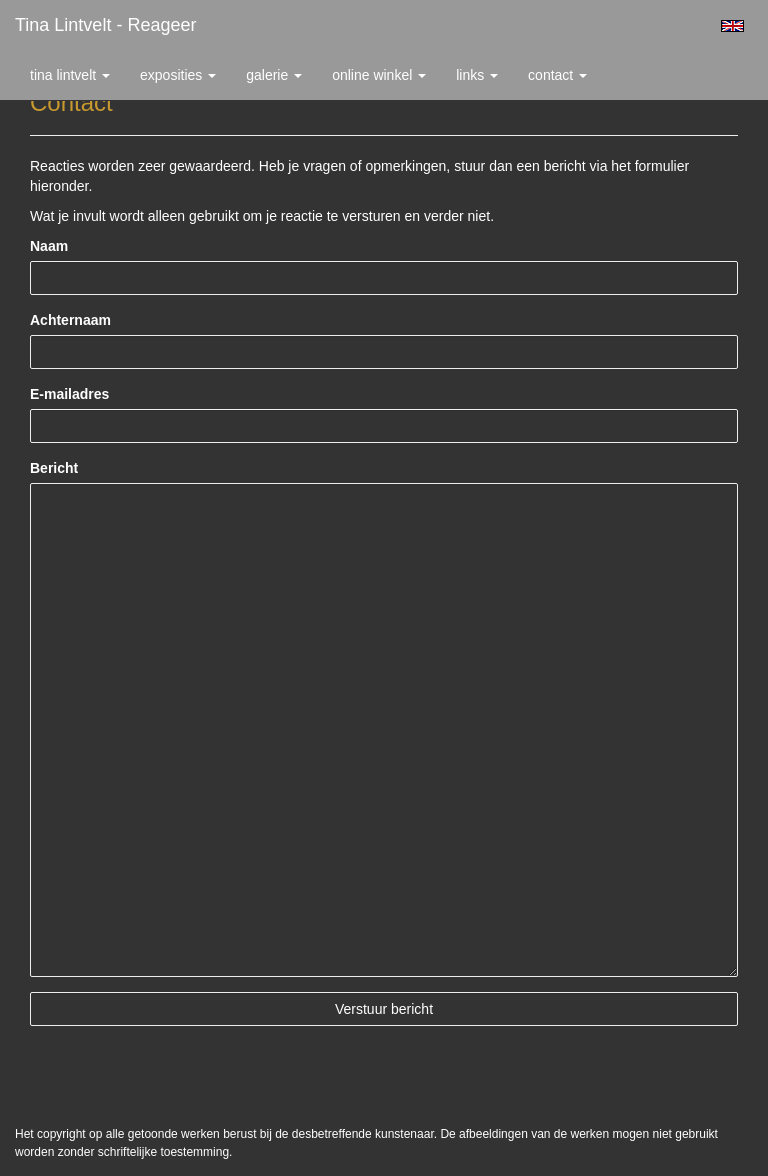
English (732, 26)
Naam (49, 246)
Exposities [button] (178, 75)
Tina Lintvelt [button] (70, 75)
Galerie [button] (274, 75)
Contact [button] (557, 75)
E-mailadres (69, 394)
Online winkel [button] (379, 75)
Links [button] (477, 75)
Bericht (54, 468)
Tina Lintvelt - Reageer (105, 25)
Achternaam (70, 320)
